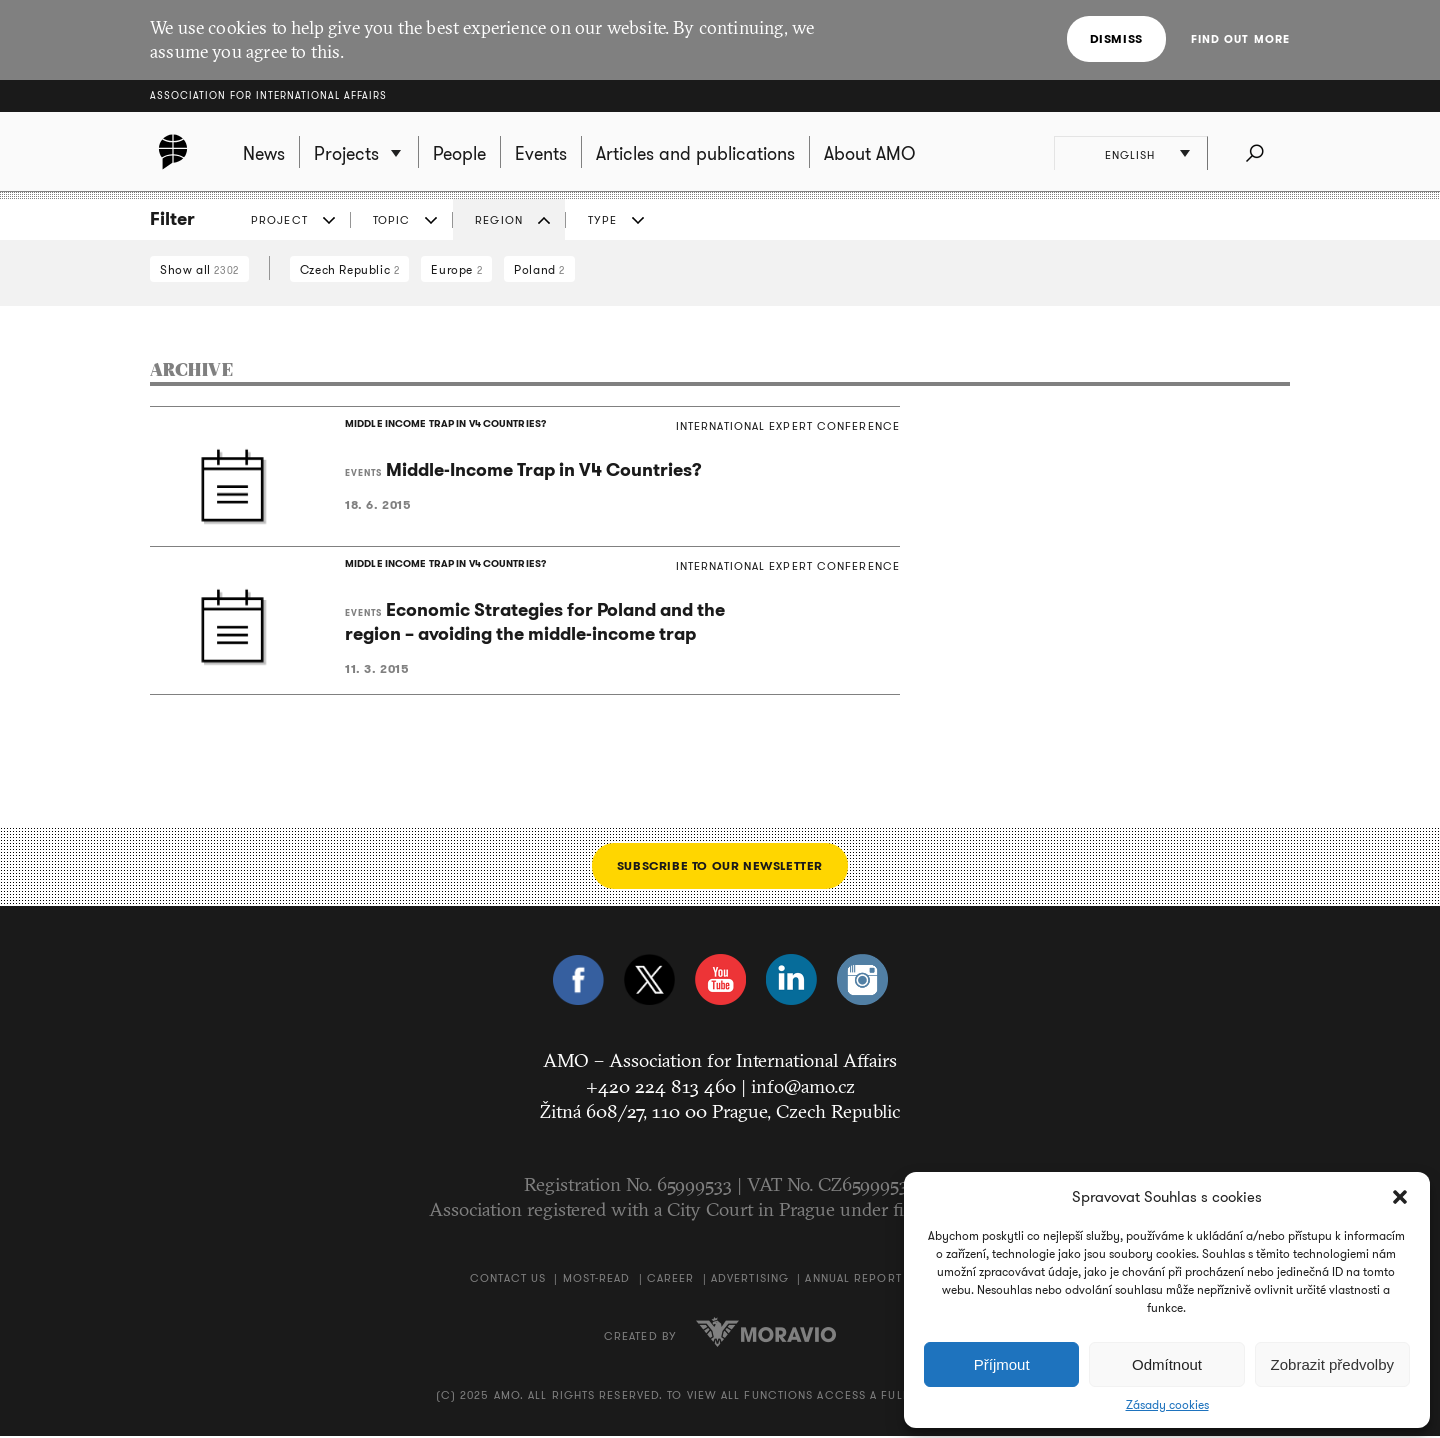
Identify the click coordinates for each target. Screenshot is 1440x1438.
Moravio (766, 1334)
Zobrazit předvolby (1332, 1364)
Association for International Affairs (268, 95)
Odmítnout (1167, 1364)
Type (602, 220)
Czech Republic (350, 269)
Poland (539, 269)
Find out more (1240, 39)
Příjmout (1002, 1364)
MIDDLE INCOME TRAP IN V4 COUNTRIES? (443, 424)
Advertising (750, 1280)
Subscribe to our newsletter (720, 867)
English (1131, 155)
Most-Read (597, 1280)
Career (671, 1280)
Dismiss (1116, 38)
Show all (199, 269)
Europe (456, 269)
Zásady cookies (1167, 1405)
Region (499, 220)
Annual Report (853, 1280)
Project (279, 220)
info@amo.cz (803, 1088)
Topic (392, 220)
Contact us (508, 1280)
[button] (1400, 1197)
